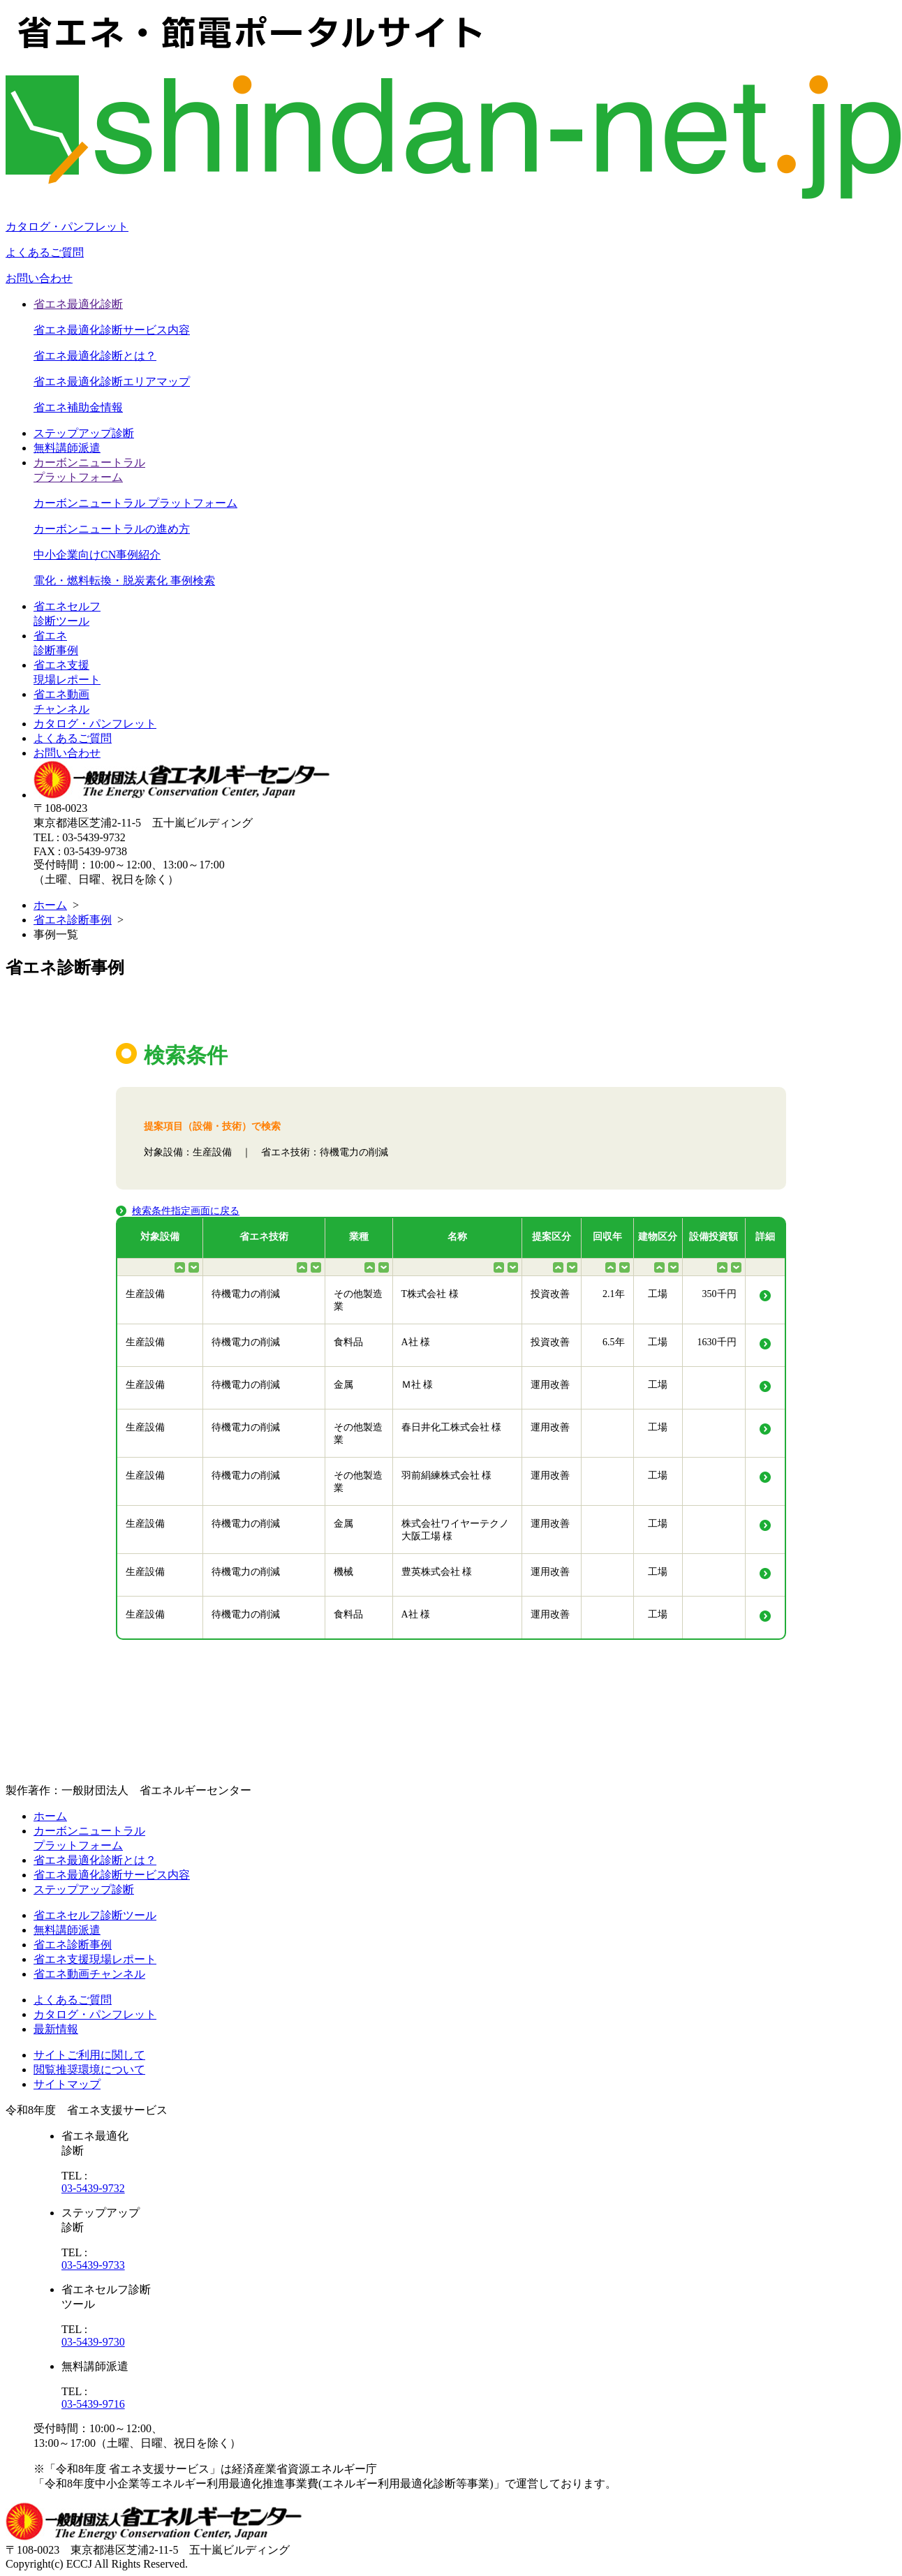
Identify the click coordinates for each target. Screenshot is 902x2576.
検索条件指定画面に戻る (185, 1211)
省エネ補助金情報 (78, 407)
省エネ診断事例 (73, 920)
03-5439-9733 (93, 2265)
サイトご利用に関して (89, 2055)
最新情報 (56, 2029)
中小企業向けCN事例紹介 (97, 555)
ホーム (50, 905)
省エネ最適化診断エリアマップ (112, 381)
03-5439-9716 (93, 2404)
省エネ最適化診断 (78, 304)
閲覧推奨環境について (89, 2069)
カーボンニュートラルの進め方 (112, 529)
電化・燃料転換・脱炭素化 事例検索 (124, 580)
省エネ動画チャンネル (89, 1974)
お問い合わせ (39, 278)
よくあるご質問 (45, 252)
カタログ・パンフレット (67, 226)
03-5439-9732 (93, 2188)
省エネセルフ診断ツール (95, 1915)
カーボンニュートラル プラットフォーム (135, 503)
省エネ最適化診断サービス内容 (112, 330)
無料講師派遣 (67, 448)
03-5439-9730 (93, 2342)
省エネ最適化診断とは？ (95, 356)
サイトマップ (67, 2084)
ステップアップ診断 (84, 433)
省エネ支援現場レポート (95, 1959)
